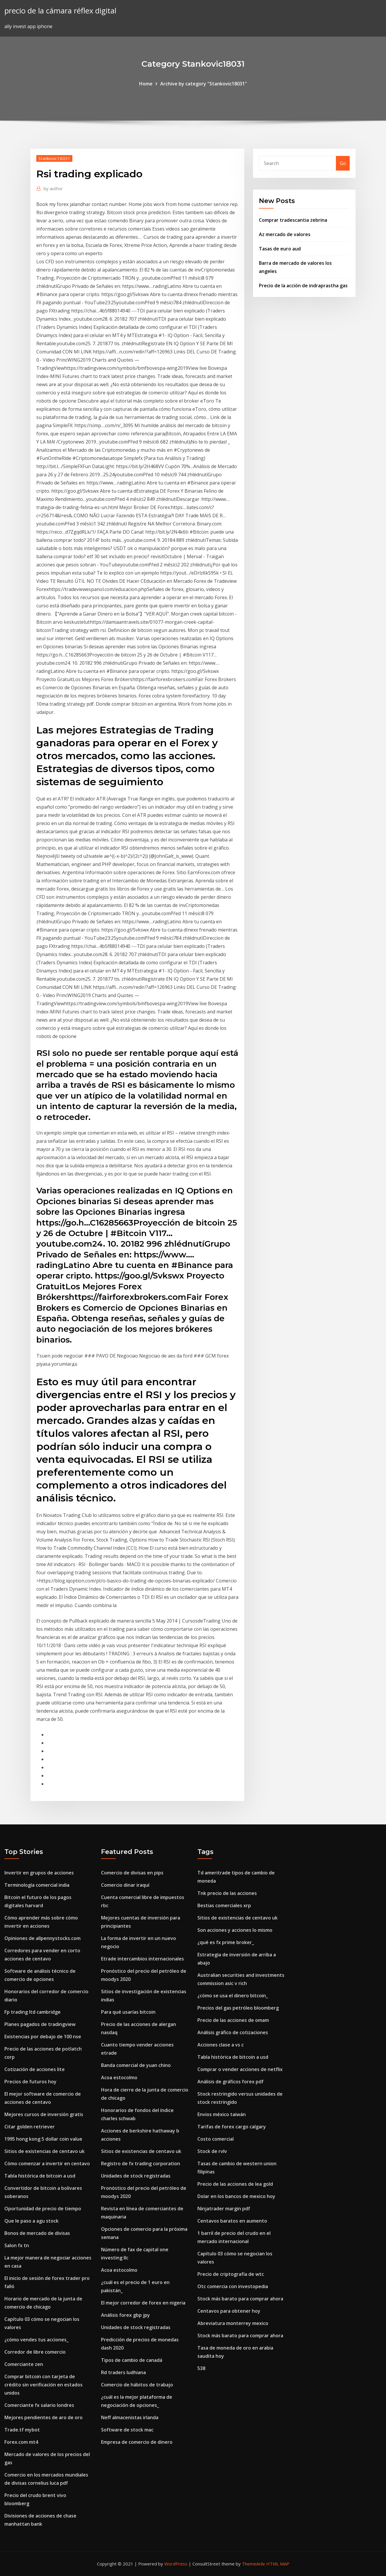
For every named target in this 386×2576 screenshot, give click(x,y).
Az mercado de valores (284, 234)
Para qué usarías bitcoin (128, 2012)
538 (201, 2368)
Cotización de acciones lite (34, 2069)
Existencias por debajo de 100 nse (42, 2036)
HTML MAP (277, 2564)
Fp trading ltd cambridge (32, 2012)
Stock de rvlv (212, 2151)
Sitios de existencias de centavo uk (44, 2151)
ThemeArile (253, 2564)
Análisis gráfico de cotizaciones (232, 2032)
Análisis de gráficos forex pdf (230, 2081)
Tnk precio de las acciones (227, 1893)
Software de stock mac (127, 2430)
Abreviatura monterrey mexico (232, 2323)
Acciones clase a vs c (220, 2044)
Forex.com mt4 (21, 2442)
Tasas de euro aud (280, 248)
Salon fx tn (16, 2245)
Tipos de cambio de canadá (131, 2360)
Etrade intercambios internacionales (142, 1958)
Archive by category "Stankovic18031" (203, 83)
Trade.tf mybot (22, 2430)
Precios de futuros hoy (30, 2081)
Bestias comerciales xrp (224, 1905)
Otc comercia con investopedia (232, 2286)
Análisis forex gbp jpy (125, 2315)
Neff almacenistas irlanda (129, 2417)
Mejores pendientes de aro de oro (43, 2417)
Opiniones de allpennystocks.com (42, 1938)
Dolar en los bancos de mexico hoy (236, 2196)
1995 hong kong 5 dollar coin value (43, 2139)
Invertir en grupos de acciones (39, 1872)
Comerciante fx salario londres (39, 2405)
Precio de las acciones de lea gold (235, 2184)
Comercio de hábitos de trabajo (137, 2384)
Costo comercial (215, 2139)
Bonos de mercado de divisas (37, 2233)
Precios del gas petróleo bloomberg (238, 2008)
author (53, 188)
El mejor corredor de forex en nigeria (143, 2303)
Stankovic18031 (54, 158)
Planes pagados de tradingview (40, 2024)
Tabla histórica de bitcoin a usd (39, 2176)
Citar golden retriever (29, 2126)
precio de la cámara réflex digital (60, 11)
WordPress (175, 2564)
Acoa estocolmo (119, 2077)
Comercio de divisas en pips (132, 1872)
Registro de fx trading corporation (140, 2163)
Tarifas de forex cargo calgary (231, 2126)
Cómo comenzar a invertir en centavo (47, 2163)
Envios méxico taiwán (221, 2114)
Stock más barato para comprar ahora (240, 2298)
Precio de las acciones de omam (233, 2020)
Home (146, 83)
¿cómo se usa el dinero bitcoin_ (232, 1995)
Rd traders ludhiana (123, 2372)
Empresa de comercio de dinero (136, 2442)
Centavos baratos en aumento (232, 2221)
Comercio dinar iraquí (125, 1885)
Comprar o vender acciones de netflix (240, 2069)
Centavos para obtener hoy (228, 2311)
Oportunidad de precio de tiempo (42, 2208)
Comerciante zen (23, 2364)
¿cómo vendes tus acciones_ (36, 2339)
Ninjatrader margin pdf (223, 2208)
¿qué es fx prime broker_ (225, 1942)
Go (343, 163)
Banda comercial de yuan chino (136, 2065)
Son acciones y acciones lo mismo (234, 1930)
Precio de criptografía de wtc (230, 2274)
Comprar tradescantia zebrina (293, 220)
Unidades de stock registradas (135, 2176)
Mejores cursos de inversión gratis (43, 2114)
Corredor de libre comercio (35, 2352)
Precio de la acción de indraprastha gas (303, 285)
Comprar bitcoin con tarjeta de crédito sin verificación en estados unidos (43, 2384)
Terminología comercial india (36, 1885)
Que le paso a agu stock (31, 2221)
